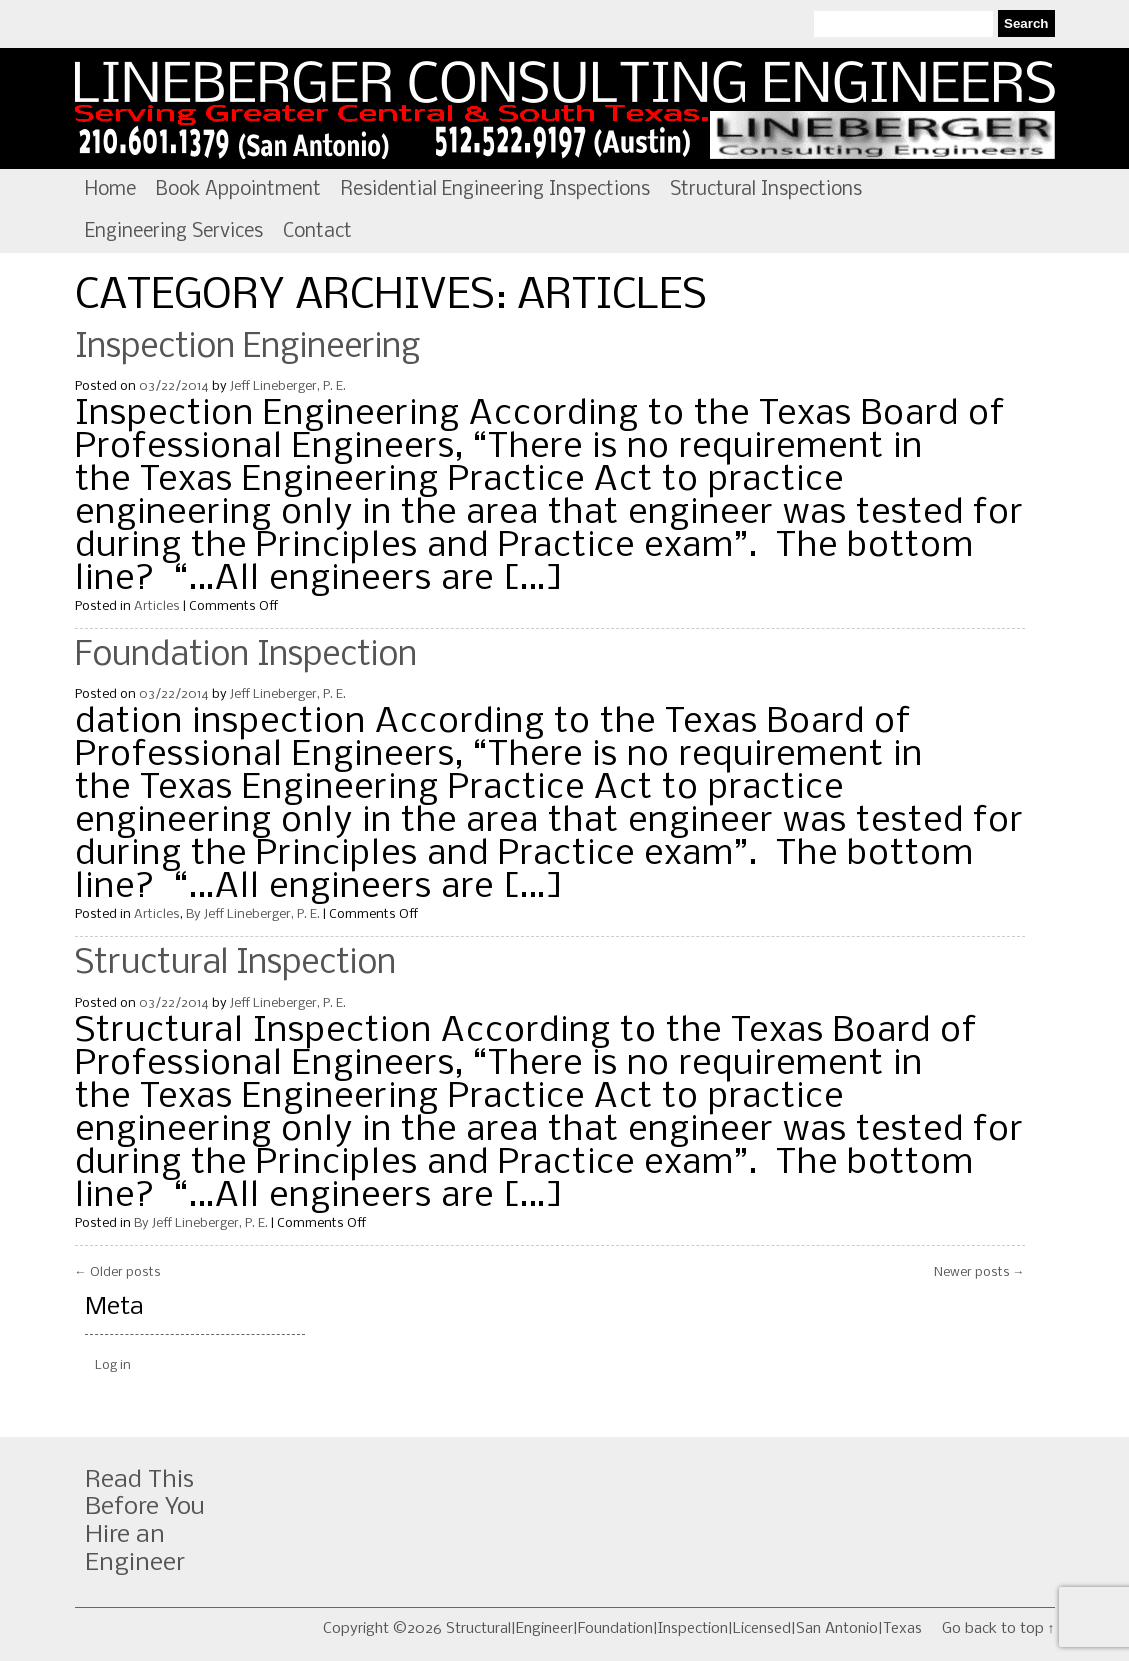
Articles (157, 606)
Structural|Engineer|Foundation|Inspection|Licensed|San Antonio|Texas (565, 109)
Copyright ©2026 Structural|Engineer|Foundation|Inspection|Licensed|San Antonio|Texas (622, 1629)
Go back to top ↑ (998, 1629)
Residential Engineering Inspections (495, 190)
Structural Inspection (235, 964)
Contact (317, 232)
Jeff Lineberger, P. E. (288, 386)
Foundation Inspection (246, 656)
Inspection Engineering (248, 348)
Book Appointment (238, 190)
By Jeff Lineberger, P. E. (253, 914)
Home (110, 190)
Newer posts (979, 1272)
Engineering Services (174, 232)
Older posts (118, 1272)
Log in (113, 1365)
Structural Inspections (766, 190)
